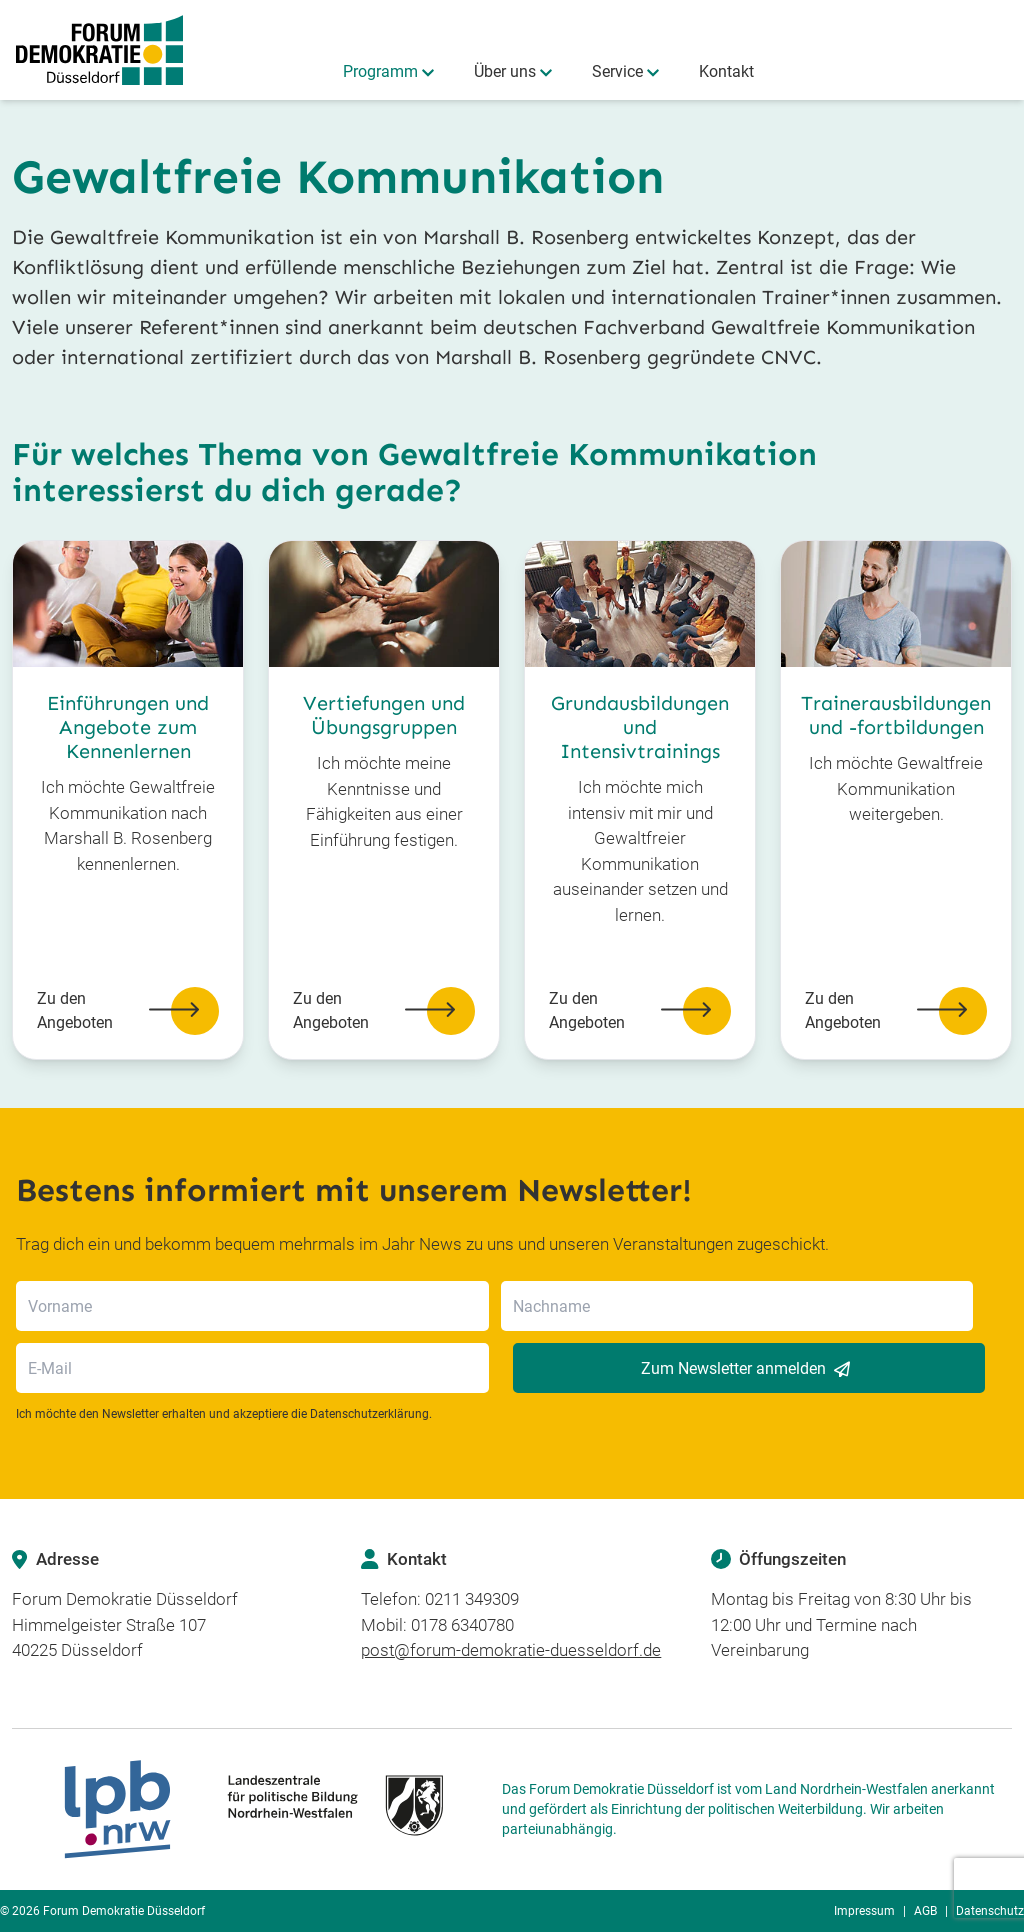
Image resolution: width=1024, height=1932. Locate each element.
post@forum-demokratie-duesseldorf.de (511, 1650)
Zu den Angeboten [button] (128, 1011)
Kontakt (726, 71)
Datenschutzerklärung (369, 1414)
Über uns (505, 71)
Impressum (864, 1911)
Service (617, 71)
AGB (925, 1911)
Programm (380, 71)
